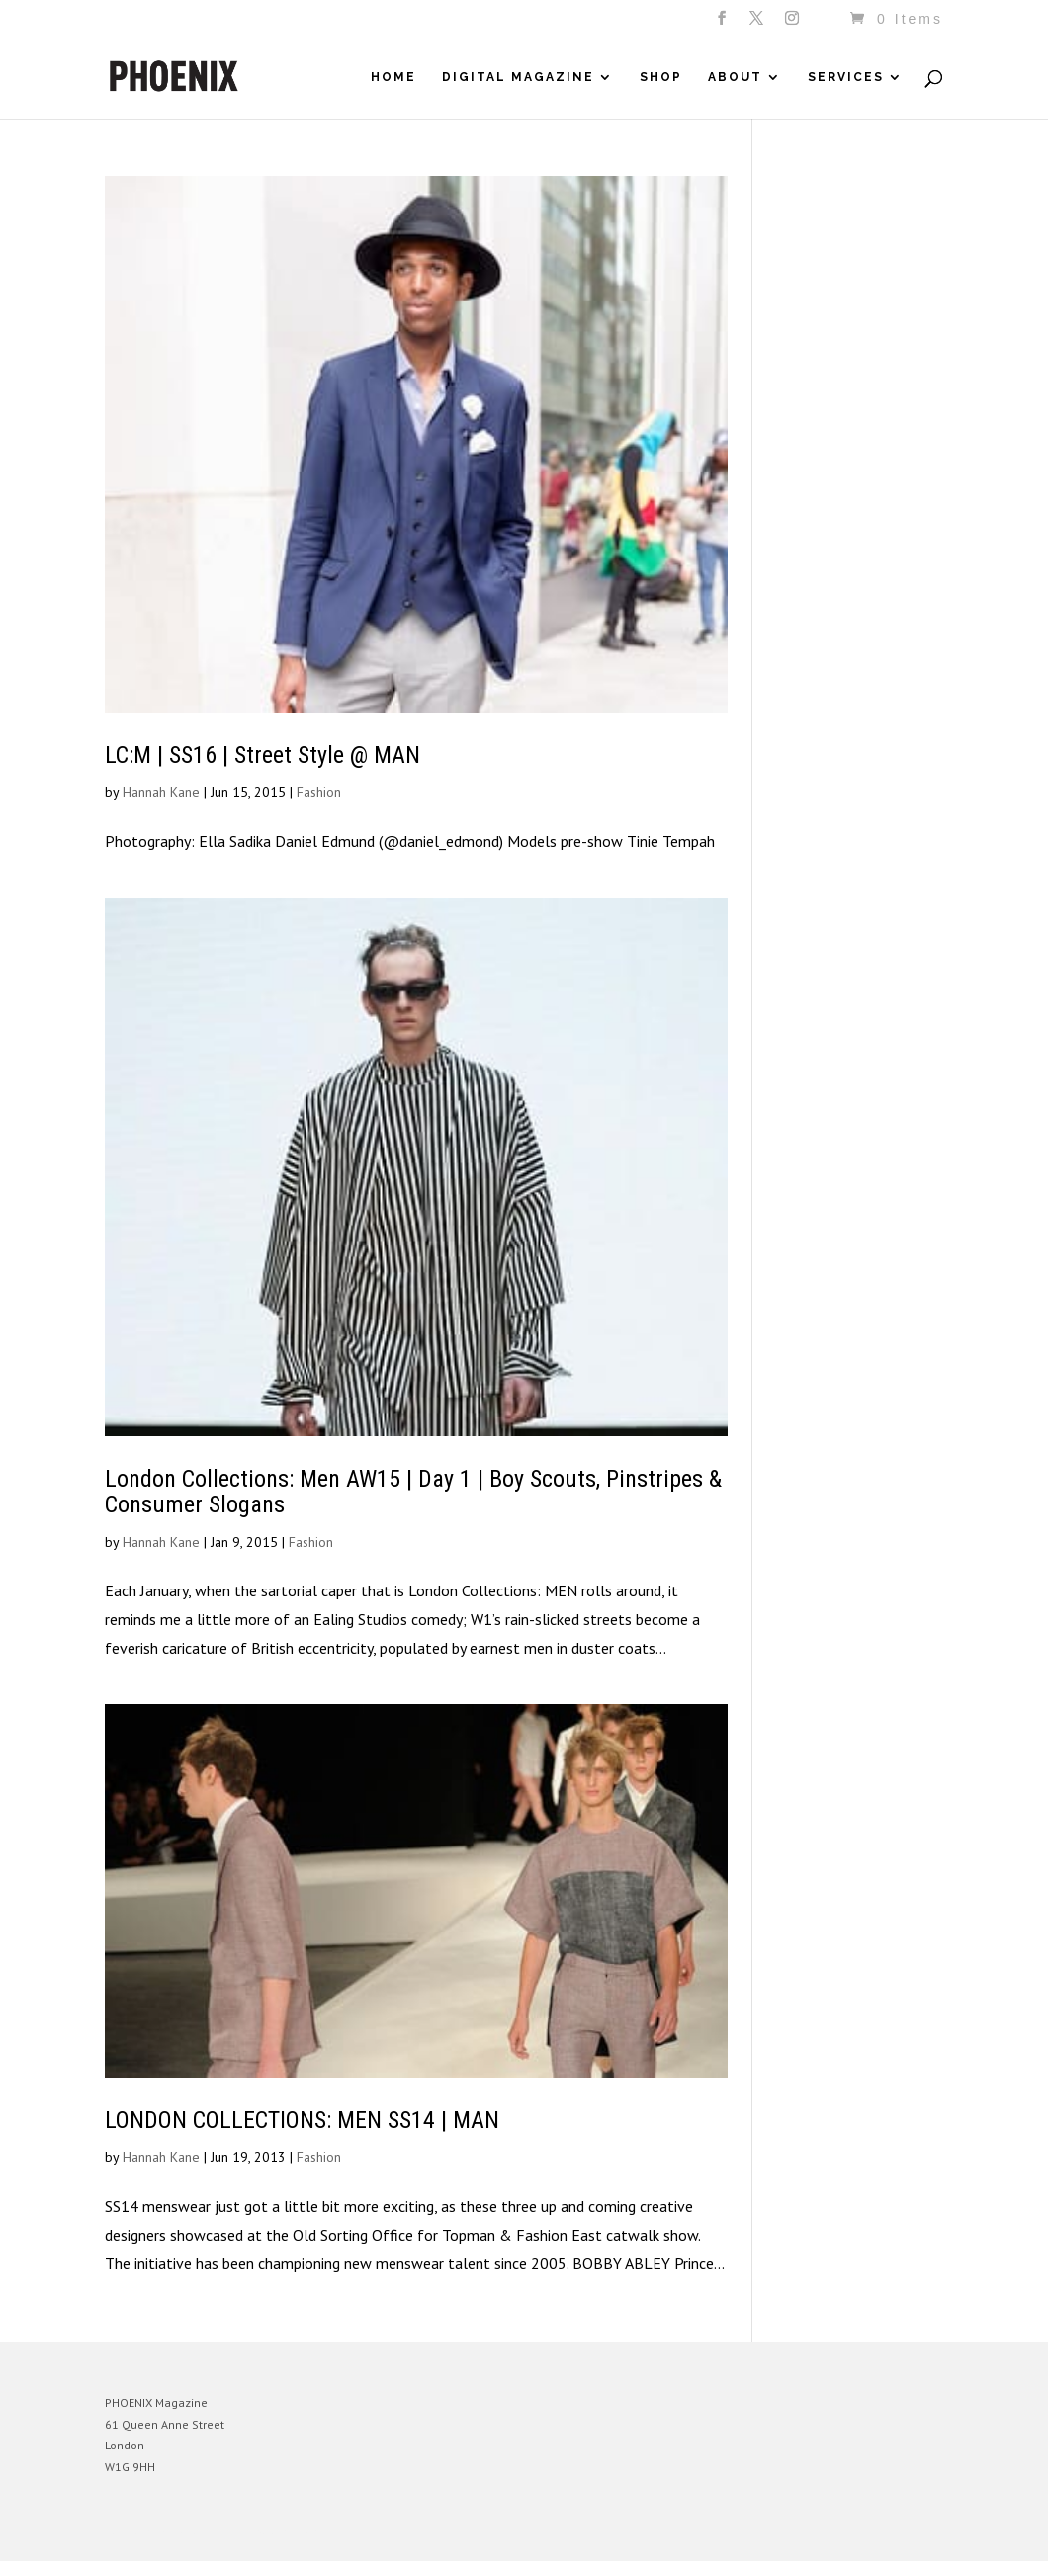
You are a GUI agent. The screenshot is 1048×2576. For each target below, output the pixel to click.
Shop (661, 77)
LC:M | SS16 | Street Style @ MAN (262, 755)
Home (393, 77)
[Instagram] (793, 24)
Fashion (319, 792)
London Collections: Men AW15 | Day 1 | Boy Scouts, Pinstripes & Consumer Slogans (413, 1491)
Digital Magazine (518, 77)
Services (846, 77)
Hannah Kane (161, 792)
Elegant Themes (196, 2531)
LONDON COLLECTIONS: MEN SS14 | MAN (302, 2120)
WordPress (320, 2531)
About (735, 77)
